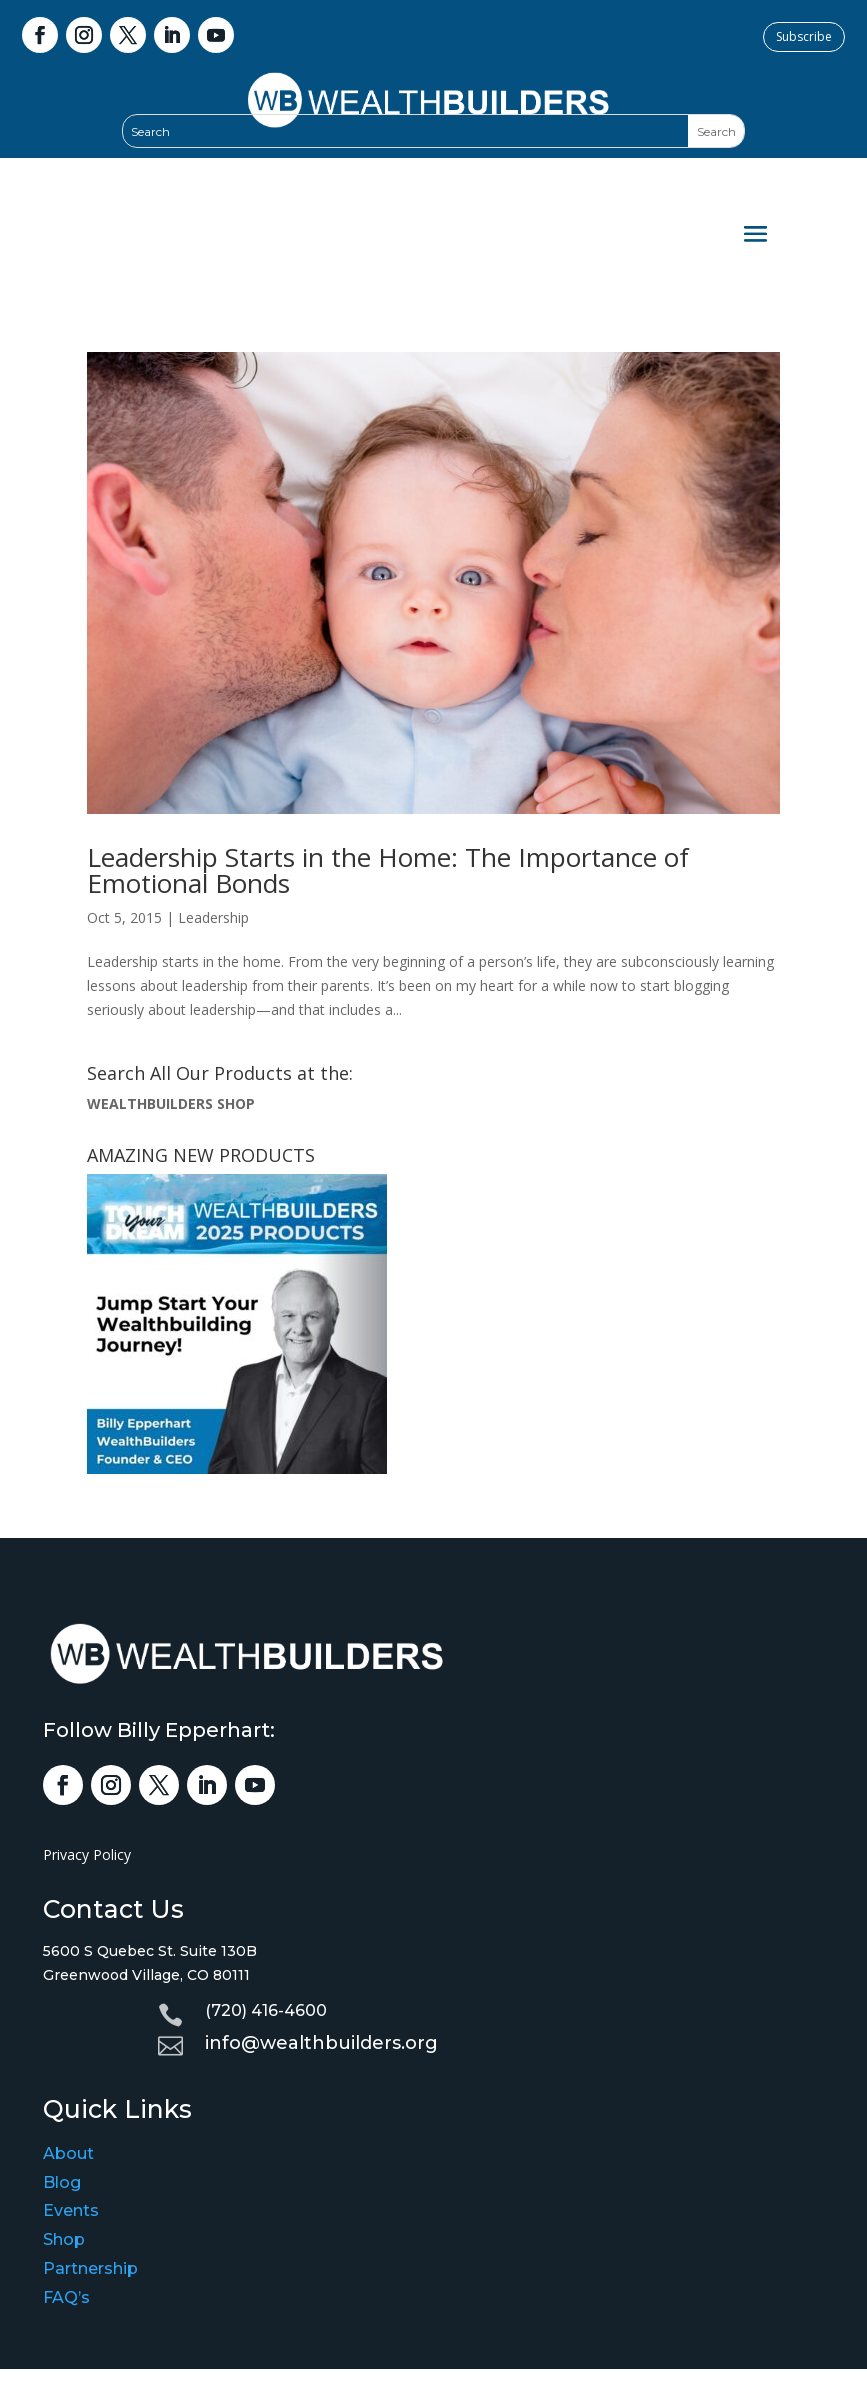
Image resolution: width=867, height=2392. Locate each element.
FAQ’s (66, 2297)
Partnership (90, 2268)
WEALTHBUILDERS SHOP (171, 1103)
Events (71, 2210)
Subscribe (804, 36)
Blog (62, 2182)
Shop (64, 2239)
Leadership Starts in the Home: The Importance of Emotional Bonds (388, 870)
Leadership (213, 917)
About (68, 2153)
